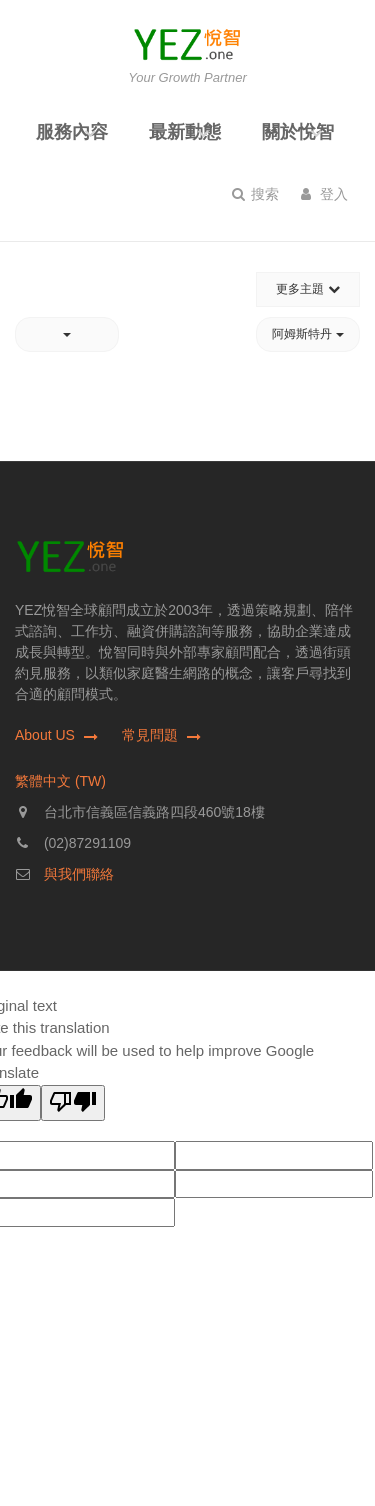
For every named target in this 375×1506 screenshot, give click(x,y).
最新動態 (185, 132)
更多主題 (307, 289)
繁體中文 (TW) (60, 781)
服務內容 (72, 132)
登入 (324, 194)
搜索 (255, 194)
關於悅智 (298, 132)
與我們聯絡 (79, 874)
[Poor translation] (73, 1103)
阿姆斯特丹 (307, 334)
